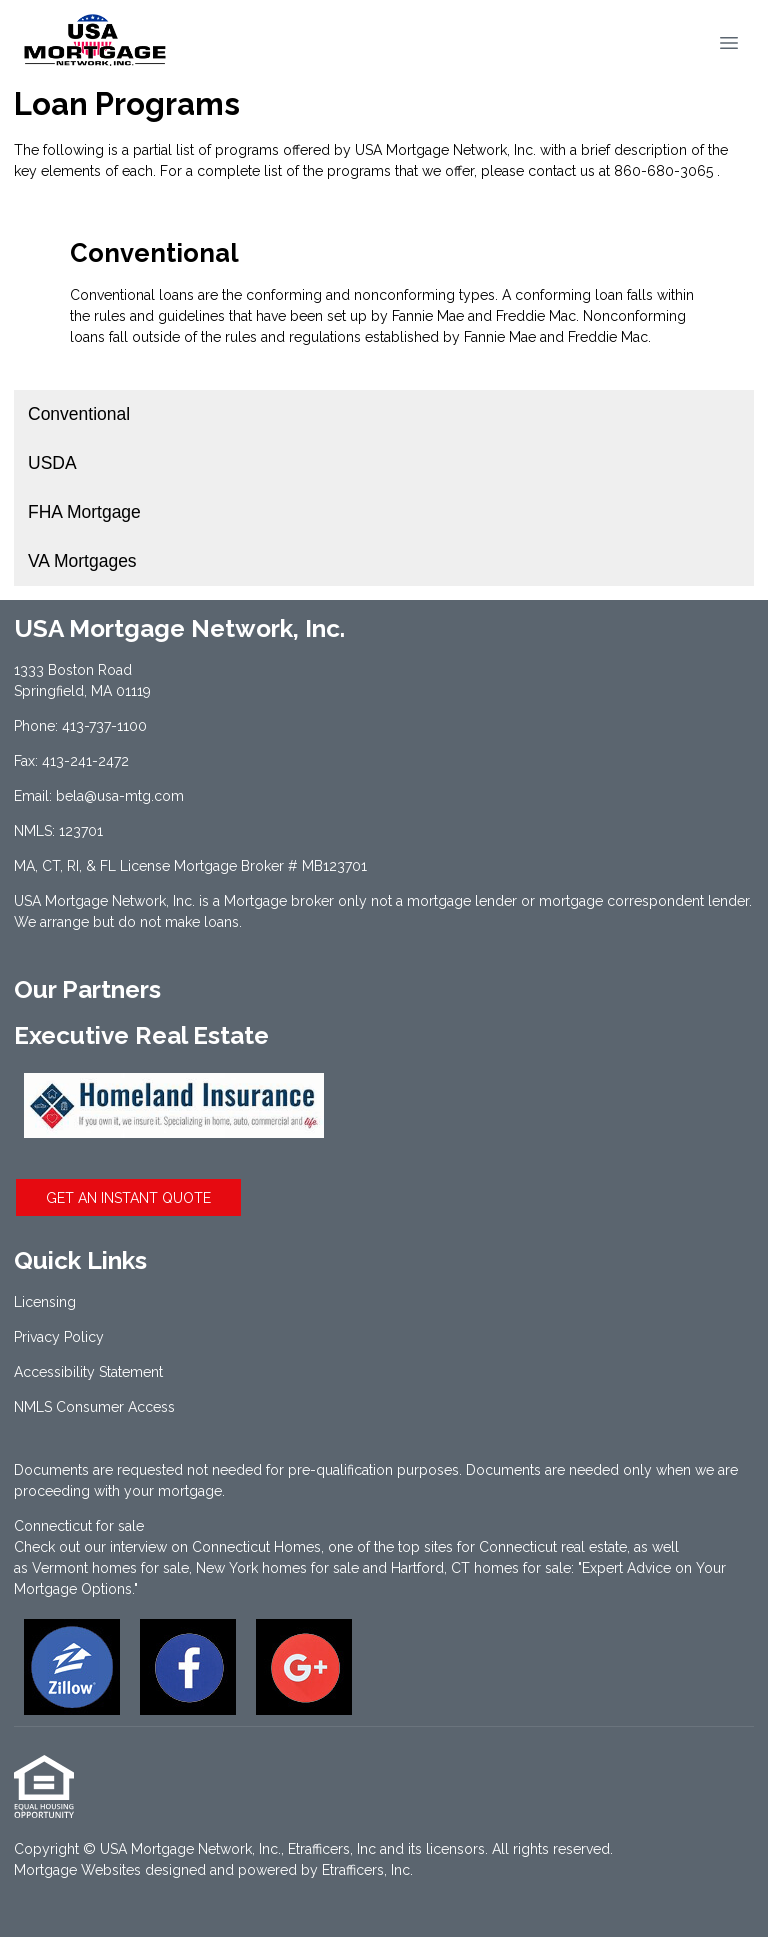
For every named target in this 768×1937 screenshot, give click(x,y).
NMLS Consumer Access (94, 1407)
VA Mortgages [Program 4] (82, 561)
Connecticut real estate (553, 1547)
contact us (561, 171)
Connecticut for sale (79, 1526)
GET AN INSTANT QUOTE (128, 1198)
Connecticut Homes (256, 1547)
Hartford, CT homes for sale (481, 1568)
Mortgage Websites (77, 1870)
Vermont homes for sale (110, 1568)
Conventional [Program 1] (79, 414)
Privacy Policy (59, 1337)
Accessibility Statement (88, 1372)
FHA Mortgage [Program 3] (84, 512)
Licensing (45, 1302)
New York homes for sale (277, 1568)
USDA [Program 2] (52, 463)
